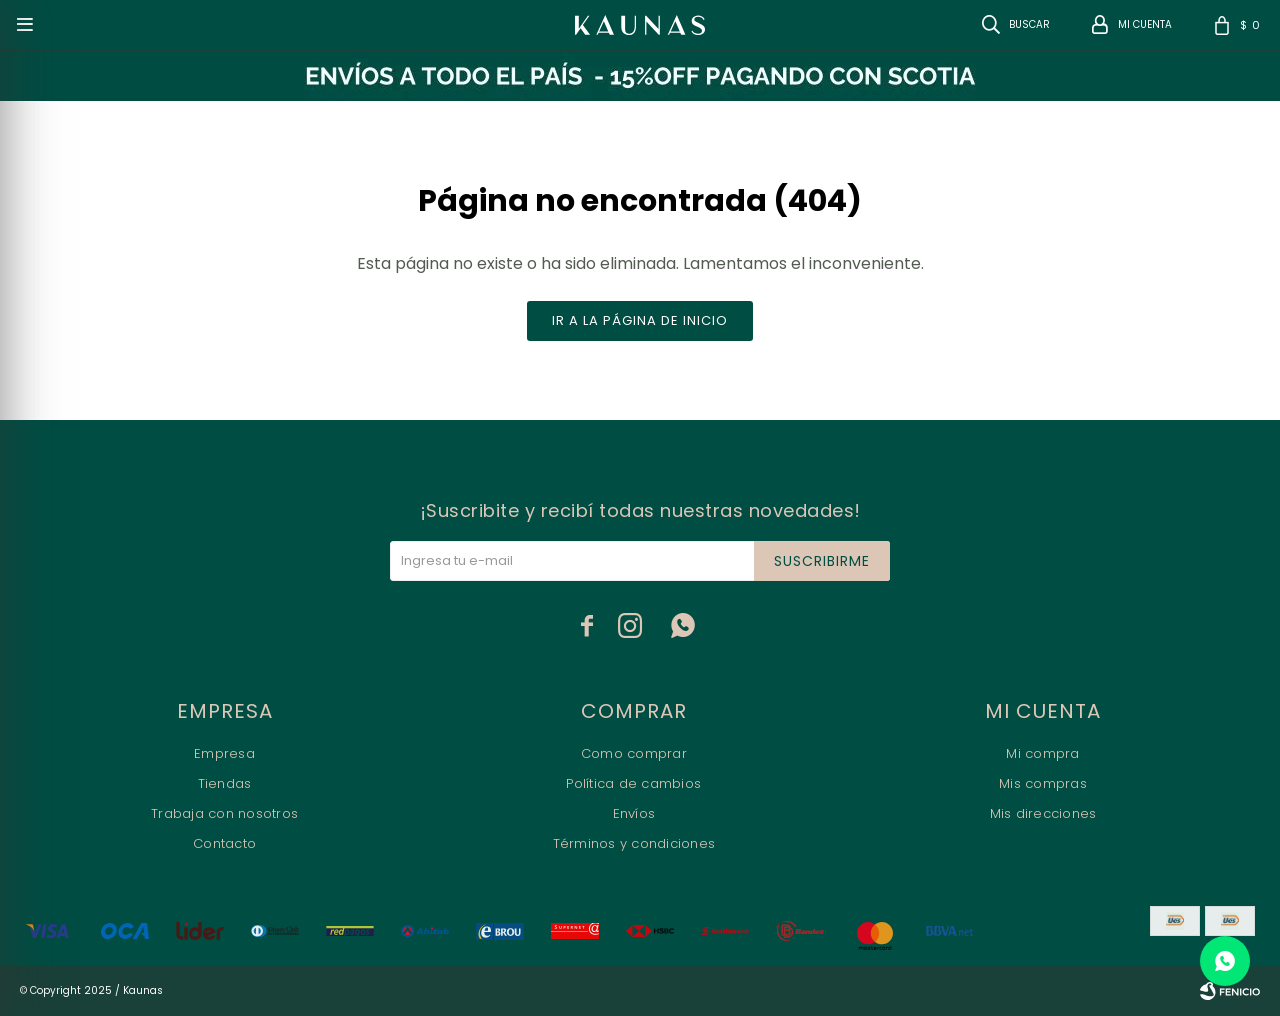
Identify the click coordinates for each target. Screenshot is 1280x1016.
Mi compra (1042, 753)
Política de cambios (633, 783)
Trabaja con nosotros (224, 813)
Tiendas (225, 783)
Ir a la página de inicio (640, 320)
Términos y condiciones (634, 843)
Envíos (634, 813)
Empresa (224, 753)
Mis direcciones (1043, 813)
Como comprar (634, 753)
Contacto (224, 843)
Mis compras (1043, 783)
